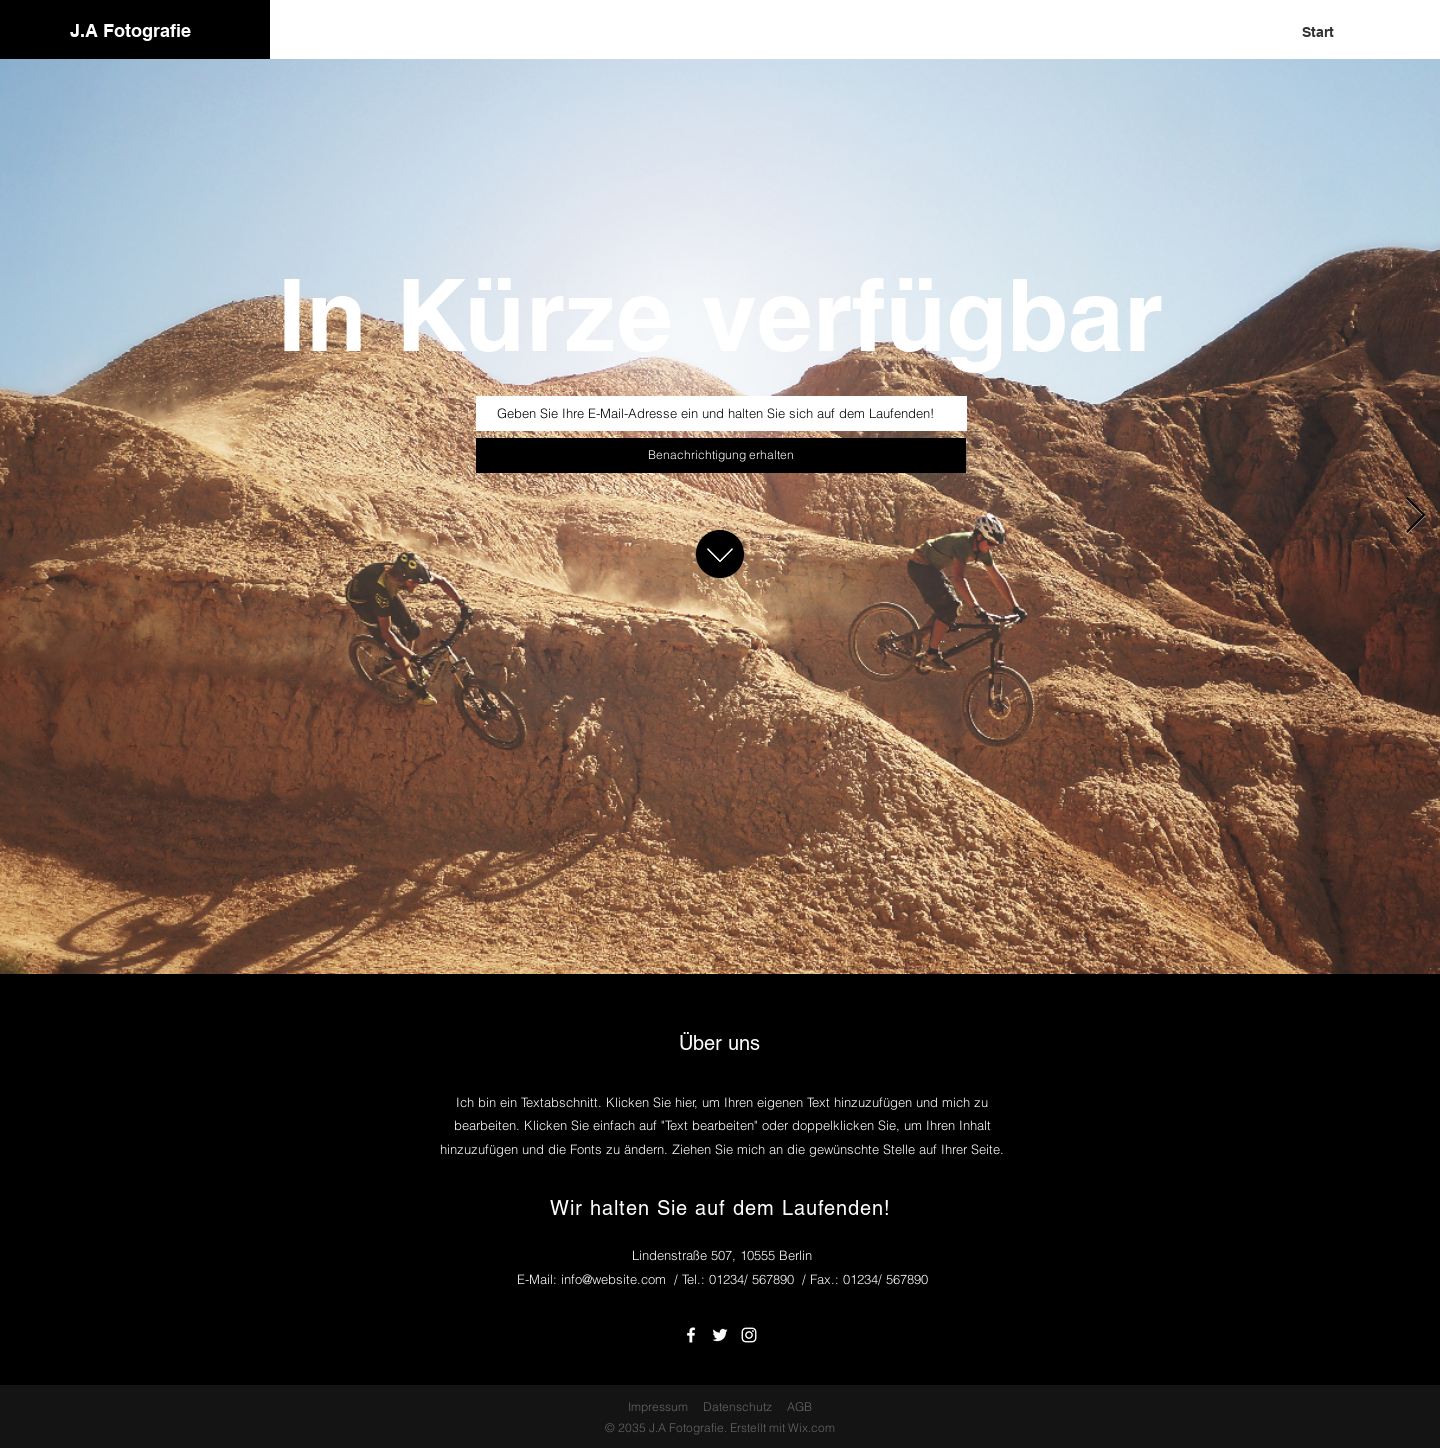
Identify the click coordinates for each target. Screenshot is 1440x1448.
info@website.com (613, 1279)
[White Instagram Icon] (749, 1335)
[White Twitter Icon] (720, 1335)
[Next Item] (1415, 516)
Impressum (658, 1406)
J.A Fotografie (130, 30)
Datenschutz (737, 1406)
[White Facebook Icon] (691, 1335)
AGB (799, 1406)
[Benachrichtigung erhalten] (721, 455)
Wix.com (811, 1427)
